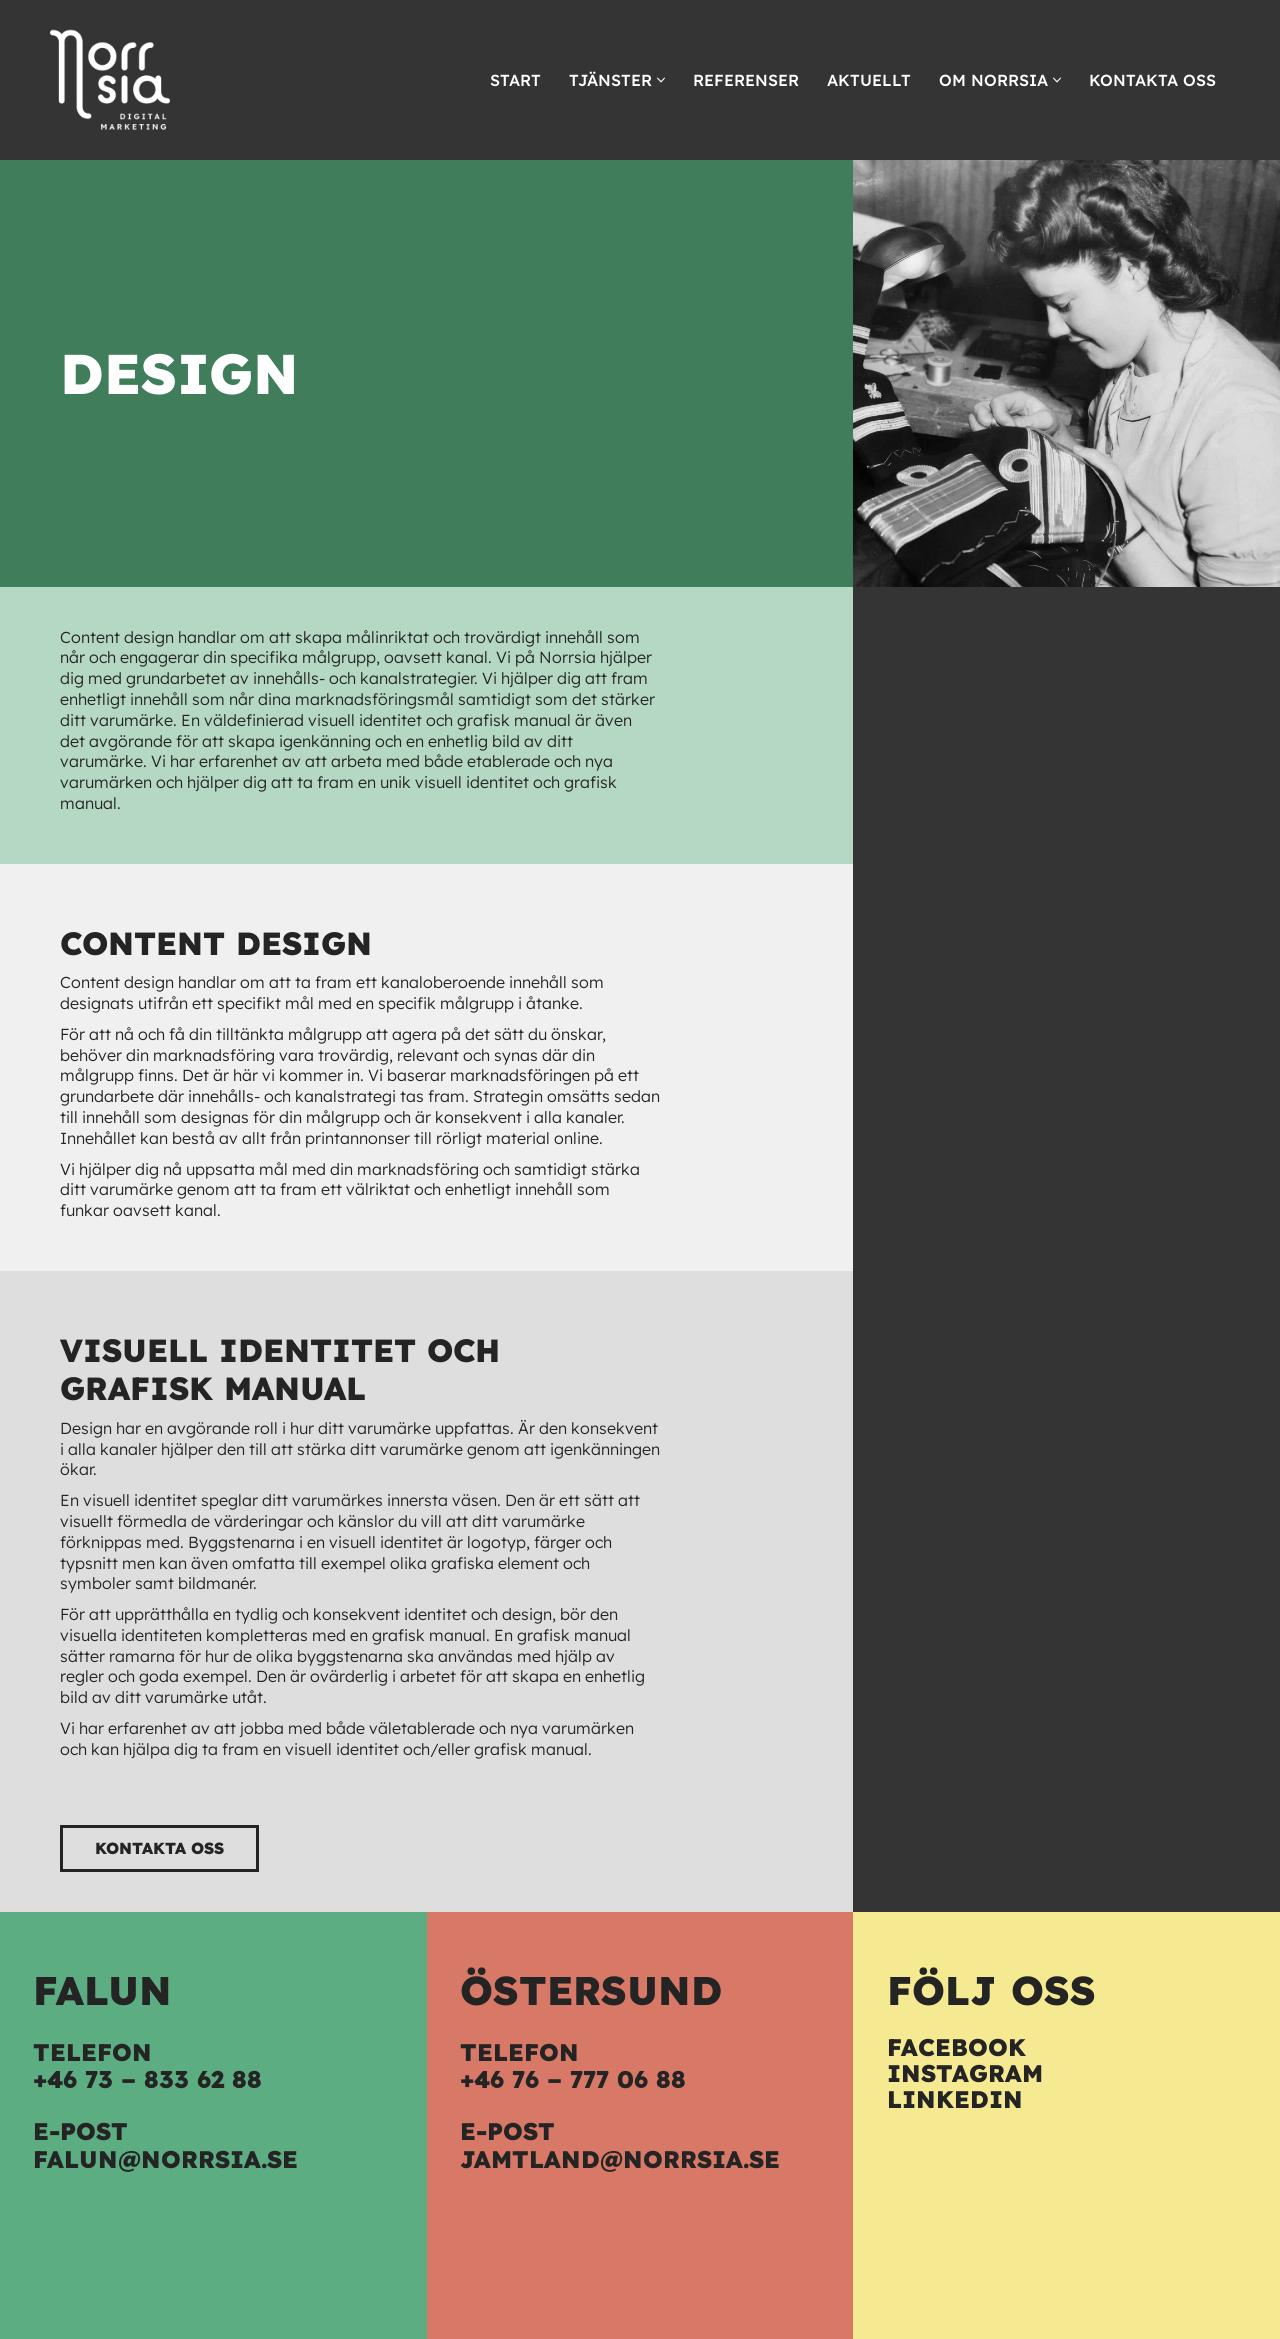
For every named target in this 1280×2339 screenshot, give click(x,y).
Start (515, 80)
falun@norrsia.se (165, 2159)
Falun (102, 1990)
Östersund (591, 1990)
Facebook (956, 2047)
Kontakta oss (1152, 80)
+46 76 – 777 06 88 (573, 2079)
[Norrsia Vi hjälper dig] (110, 80)
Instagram (965, 2073)
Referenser (746, 80)
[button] (661, 80)
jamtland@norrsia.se (620, 2159)
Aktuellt (869, 80)
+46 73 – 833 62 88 (147, 2079)
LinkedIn (955, 2099)
